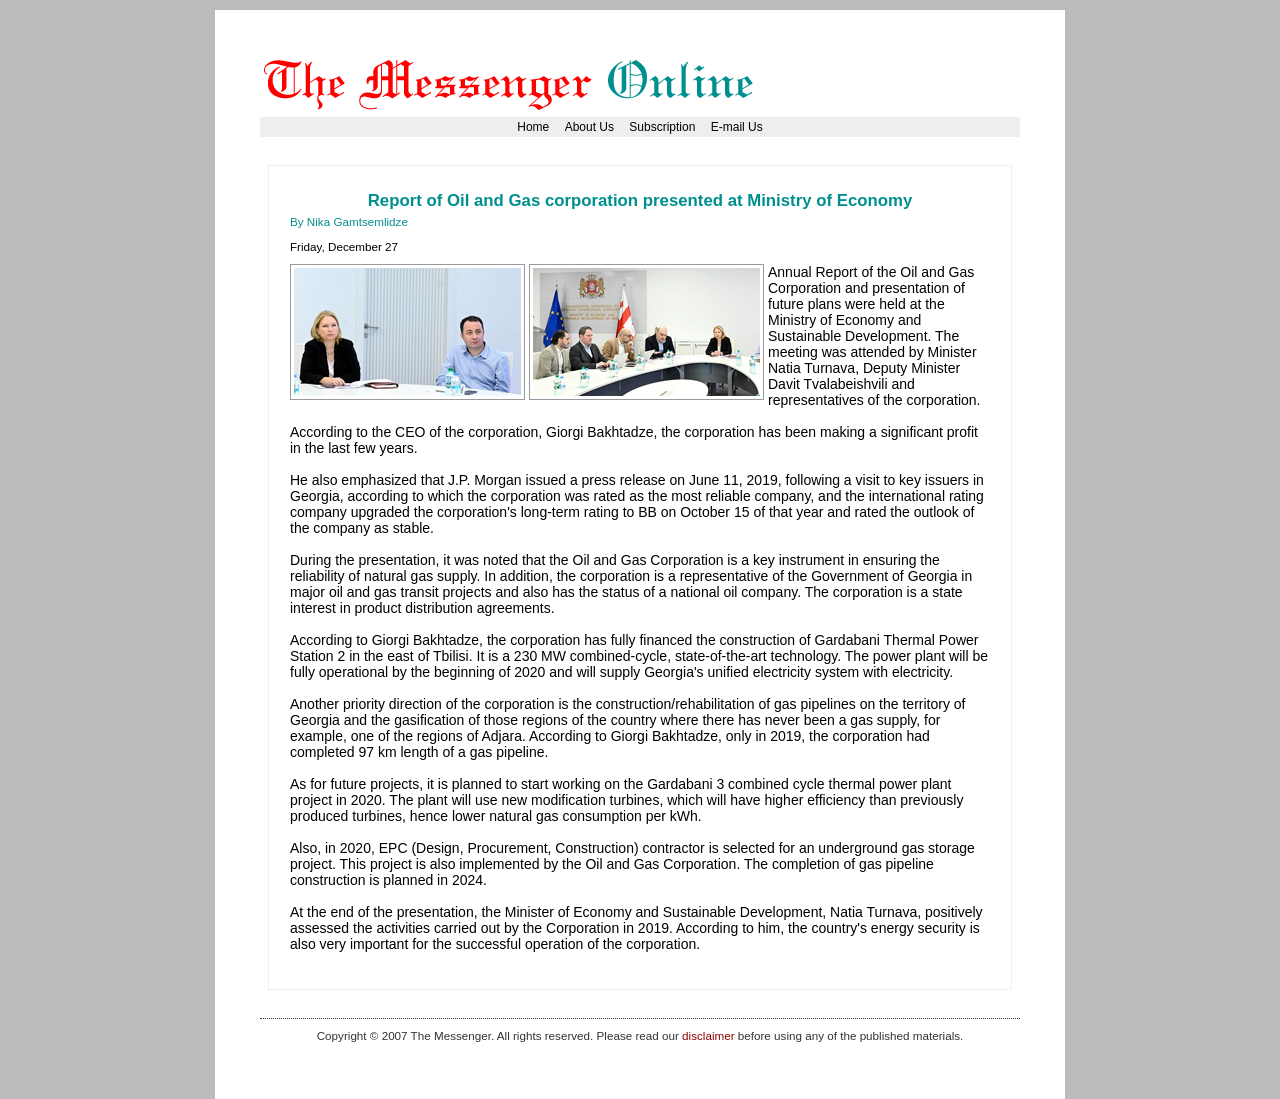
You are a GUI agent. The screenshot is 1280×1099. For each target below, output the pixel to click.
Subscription (662, 127)
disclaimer (708, 1035)
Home (533, 127)
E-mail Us (737, 127)
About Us (589, 127)
